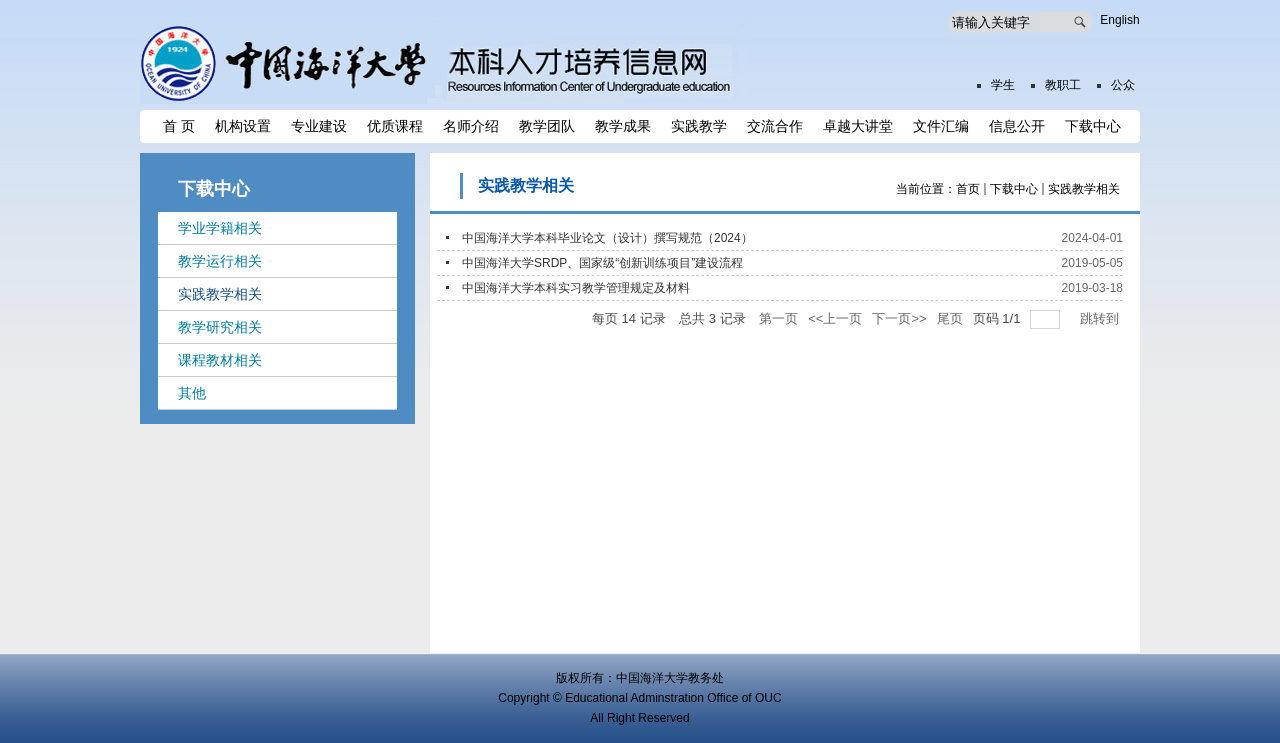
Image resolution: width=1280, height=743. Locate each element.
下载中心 (1014, 189)
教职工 (1063, 85)
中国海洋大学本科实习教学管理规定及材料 (576, 288)
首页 (968, 189)
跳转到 (1101, 318)
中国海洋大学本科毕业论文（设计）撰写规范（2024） (607, 238)
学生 (1003, 85)
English (1119, 20)
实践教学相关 (1084, 189)
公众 (1123, 85)
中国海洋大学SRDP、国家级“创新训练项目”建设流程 (602, 263)
